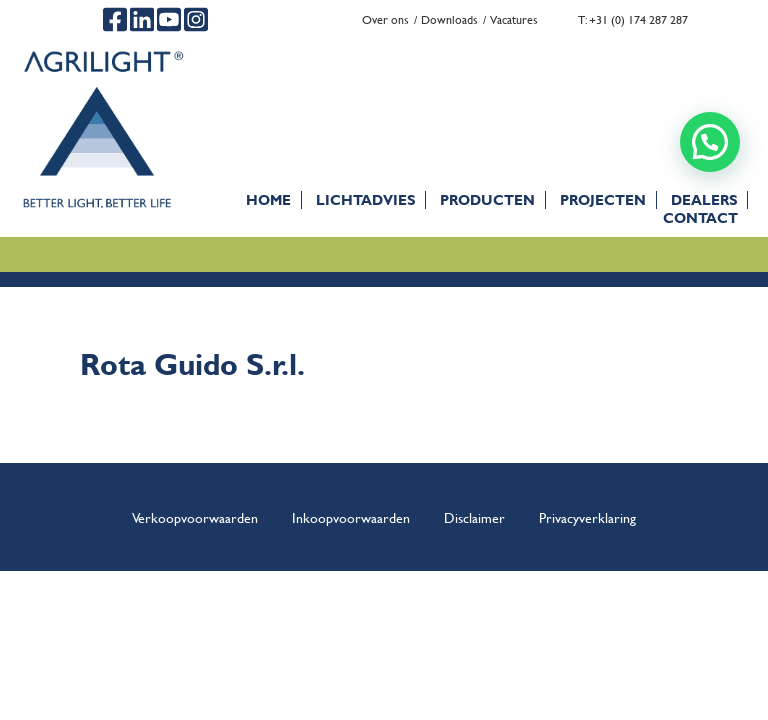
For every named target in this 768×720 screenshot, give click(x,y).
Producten (487, 199)
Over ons (385, 19)
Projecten (603, 199)
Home (268, 199)
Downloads (449, 19)
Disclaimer (474, 517)
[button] (710, 142)
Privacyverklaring (587, 517)
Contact (700, 217)
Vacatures (514, 19)
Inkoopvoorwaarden (351, 517)
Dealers (704, 199)
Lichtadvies (365, 199)
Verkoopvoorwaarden (195, 517)
